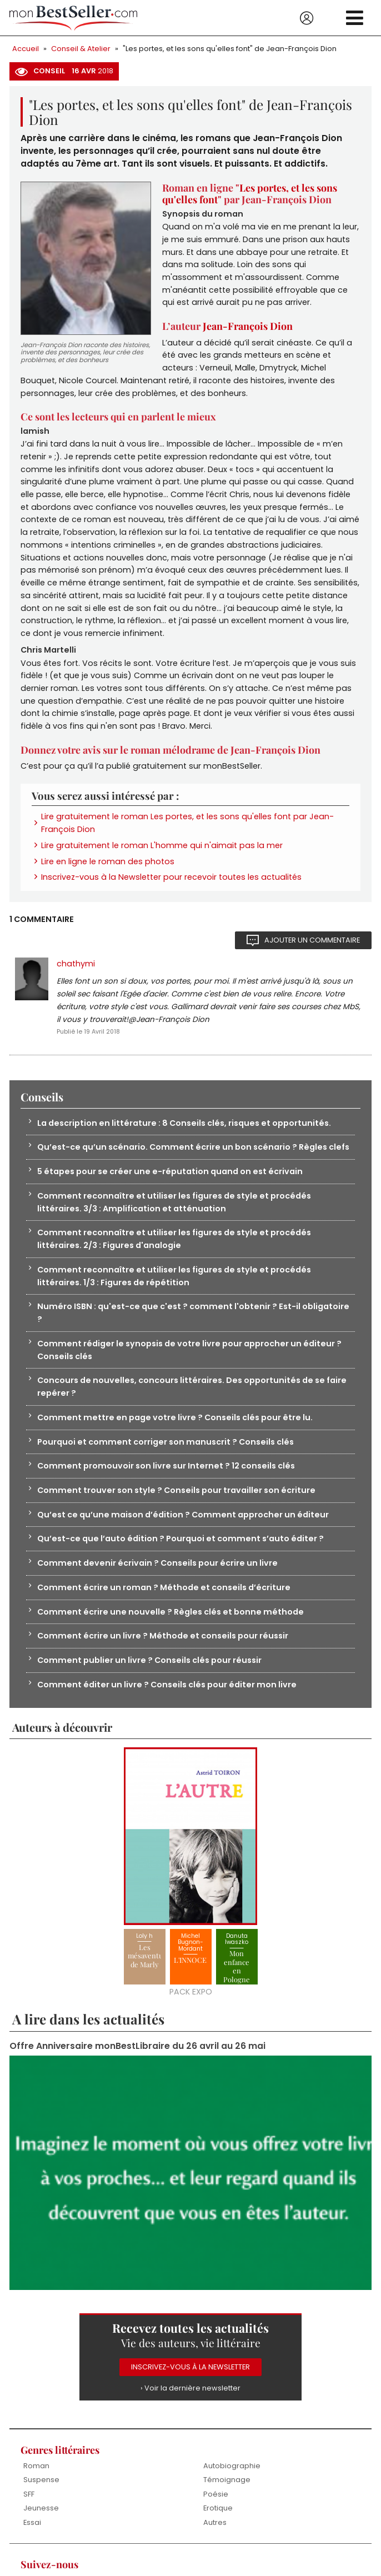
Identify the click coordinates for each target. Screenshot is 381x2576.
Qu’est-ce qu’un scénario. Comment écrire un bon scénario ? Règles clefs (193, 1156)
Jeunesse (41, 2522)
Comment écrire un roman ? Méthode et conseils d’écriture (164, 1600)
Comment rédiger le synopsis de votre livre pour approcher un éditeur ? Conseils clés (189, 1360)
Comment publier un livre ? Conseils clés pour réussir (150, 1673)
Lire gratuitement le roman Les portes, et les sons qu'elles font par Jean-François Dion (187, 830)
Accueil (25, 48)
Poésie (215, 2508)
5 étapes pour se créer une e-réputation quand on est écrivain (170, 1180)
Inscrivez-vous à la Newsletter (190, 2380)
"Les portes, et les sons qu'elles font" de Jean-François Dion (230, 48)
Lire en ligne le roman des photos (107, 868)
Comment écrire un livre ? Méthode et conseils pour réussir (163, 1649)
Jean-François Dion (248, 327)
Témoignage (226, 2494)
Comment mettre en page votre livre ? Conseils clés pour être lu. (175, 1429)
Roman (36, 2479)
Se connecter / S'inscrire (306, 18)
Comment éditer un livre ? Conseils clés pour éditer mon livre (167, 1697)
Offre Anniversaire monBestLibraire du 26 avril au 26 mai (137, 2060)
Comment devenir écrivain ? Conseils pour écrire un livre (158, 1575)
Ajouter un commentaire (312, 948)
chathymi (76, 971)
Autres (215, 2536)
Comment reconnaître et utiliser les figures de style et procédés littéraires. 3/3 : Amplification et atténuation (174, 1212)
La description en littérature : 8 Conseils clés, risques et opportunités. (184, 1131)
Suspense (41, 2494)
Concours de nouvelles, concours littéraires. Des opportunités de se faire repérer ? (192, 1398)
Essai (32, 2536)
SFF (28, 2508)
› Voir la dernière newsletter (190, 2402)
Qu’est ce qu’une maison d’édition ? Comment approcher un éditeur (183, 1526)
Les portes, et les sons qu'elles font (249, 194)
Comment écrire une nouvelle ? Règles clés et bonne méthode (170, 1624)
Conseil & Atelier (81, 48)
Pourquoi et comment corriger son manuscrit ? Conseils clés (165, 1453)
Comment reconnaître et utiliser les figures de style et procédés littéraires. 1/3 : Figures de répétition (174, 1286)
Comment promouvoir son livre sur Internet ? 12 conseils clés (166, 1478)
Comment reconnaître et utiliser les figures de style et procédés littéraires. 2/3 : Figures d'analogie (174, 1249)
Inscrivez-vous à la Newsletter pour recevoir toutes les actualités (171, 884)
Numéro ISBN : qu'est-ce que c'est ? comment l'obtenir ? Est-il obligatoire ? (193, 1323)
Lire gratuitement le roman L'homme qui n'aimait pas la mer (162, 852)
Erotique (218, 2522)
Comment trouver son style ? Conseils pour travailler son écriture (177, 1502)
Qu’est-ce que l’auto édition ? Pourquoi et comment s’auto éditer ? (180, 1551)
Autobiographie (231, 2479)
